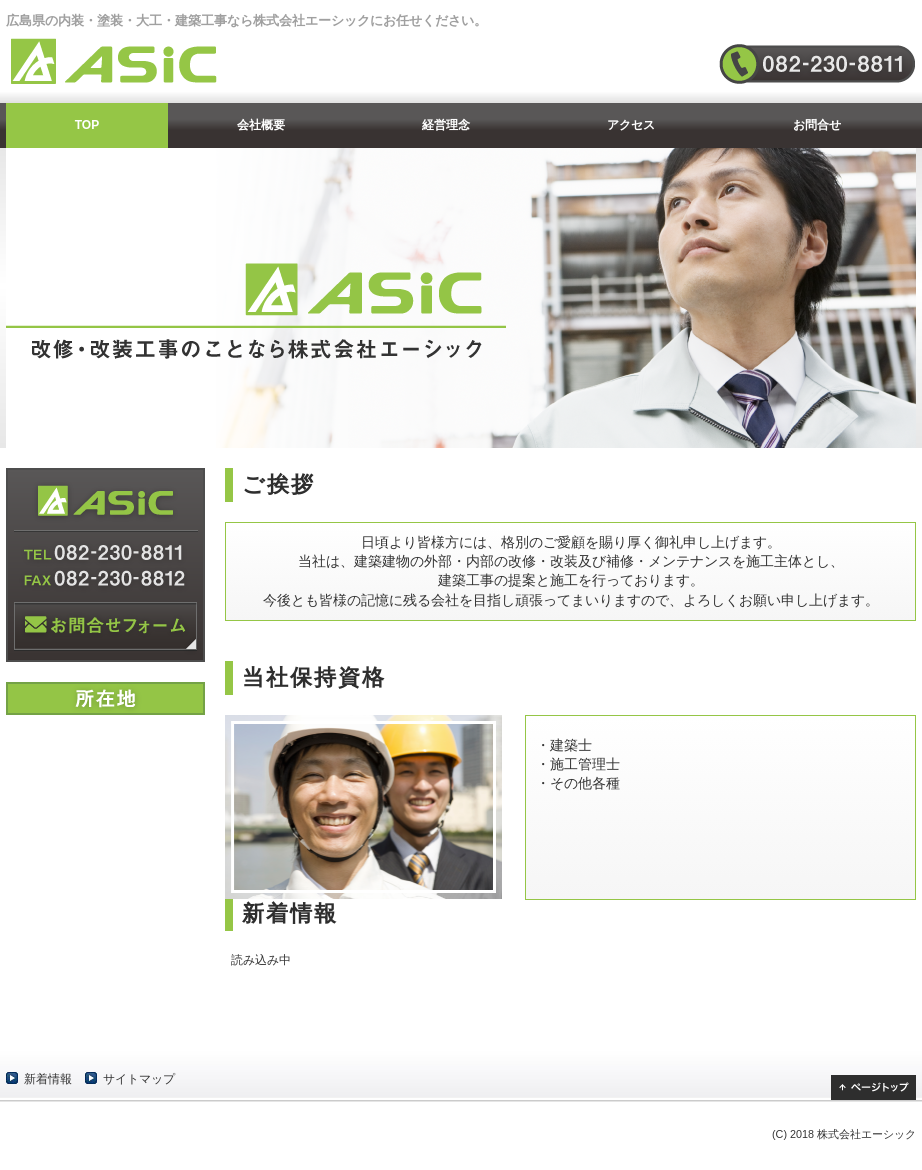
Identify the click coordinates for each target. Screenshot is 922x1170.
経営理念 (446, 125)
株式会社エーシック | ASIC (131, 61)
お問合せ (817, 125)
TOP (87, 125)
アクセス (631, 125)
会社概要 (261, 125)
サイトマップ (139, 1079)
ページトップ (873, 1087)
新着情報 (48, 1079)
